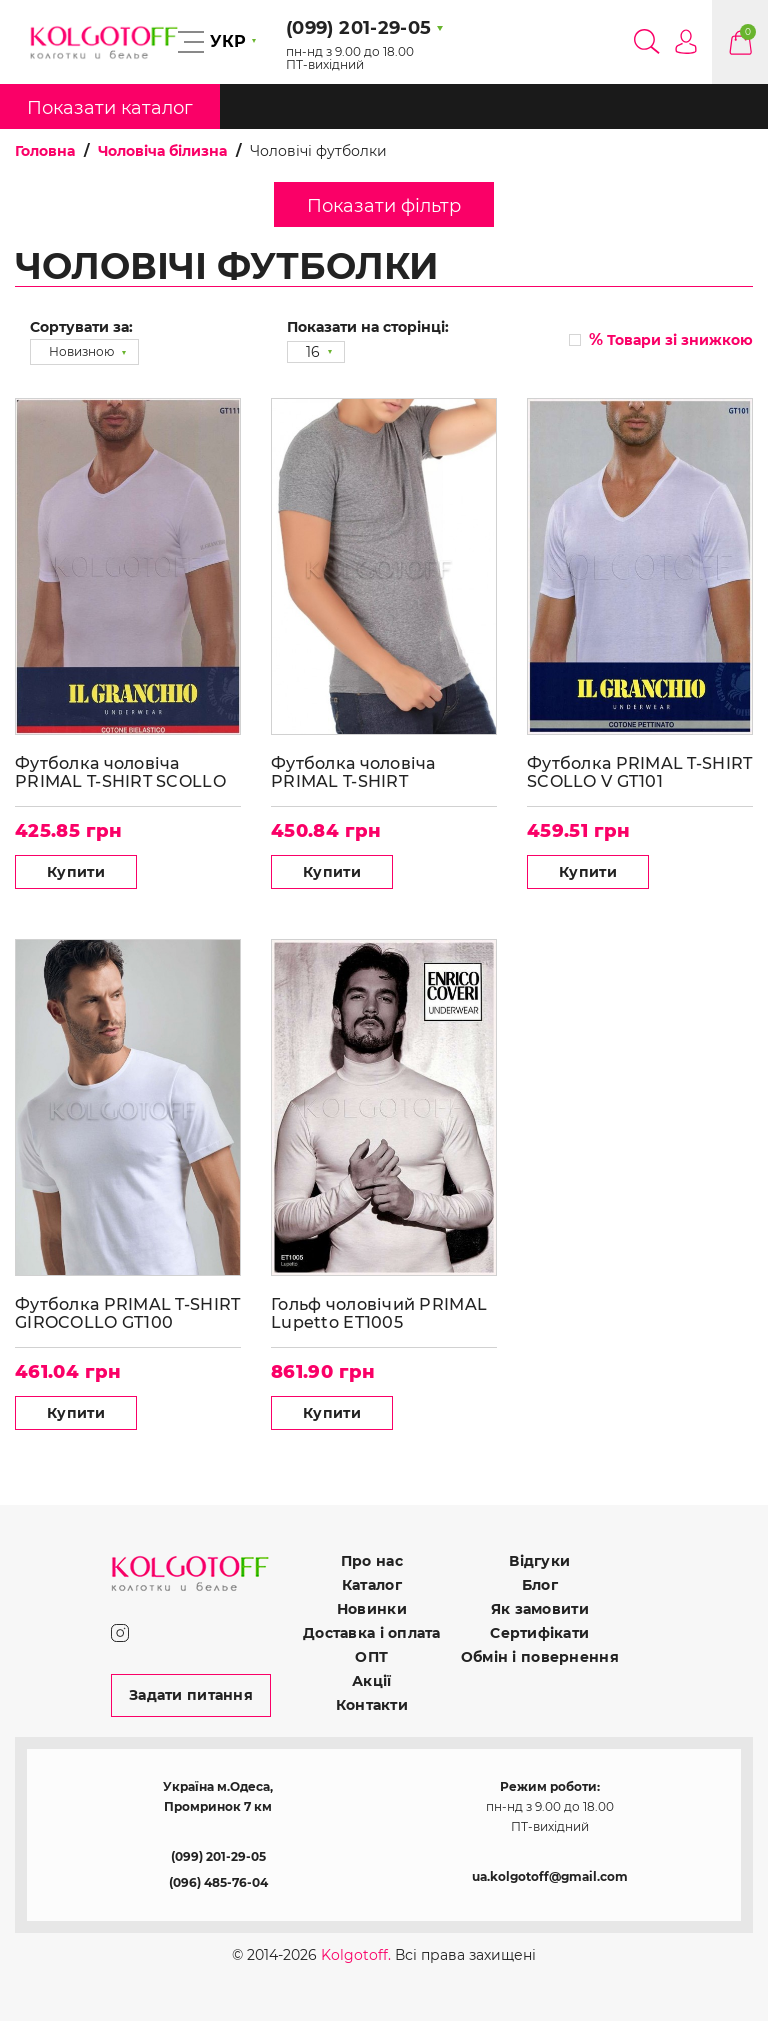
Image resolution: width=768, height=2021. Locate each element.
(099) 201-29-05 (218, 1856)
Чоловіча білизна (162, 151)
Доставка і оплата (372, 1633)
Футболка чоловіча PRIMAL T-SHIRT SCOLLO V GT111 (120, 772)
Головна (45, 151)
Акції (371, 1681)
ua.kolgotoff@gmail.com (550, 1876)
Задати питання (191, 1695)
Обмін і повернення (540, 1657)
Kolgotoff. (356, 1955)
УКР (228, 41)
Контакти (372, 1705)
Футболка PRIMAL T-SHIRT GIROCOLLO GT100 (127, 1313)
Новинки (372, 1609)
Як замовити (540, 1609)
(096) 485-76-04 (218, 1882)
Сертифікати (539, 1633)
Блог (540, 1585)
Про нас (372, 1561)
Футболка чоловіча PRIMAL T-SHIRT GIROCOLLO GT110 (353, 772)
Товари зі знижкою (671, 339)
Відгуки (539, 1561)
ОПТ (371, 1657)
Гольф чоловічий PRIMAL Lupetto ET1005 (379, 1313)
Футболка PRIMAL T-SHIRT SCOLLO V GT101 (639, 772)
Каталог (372, 1585)
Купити (76, 872)
